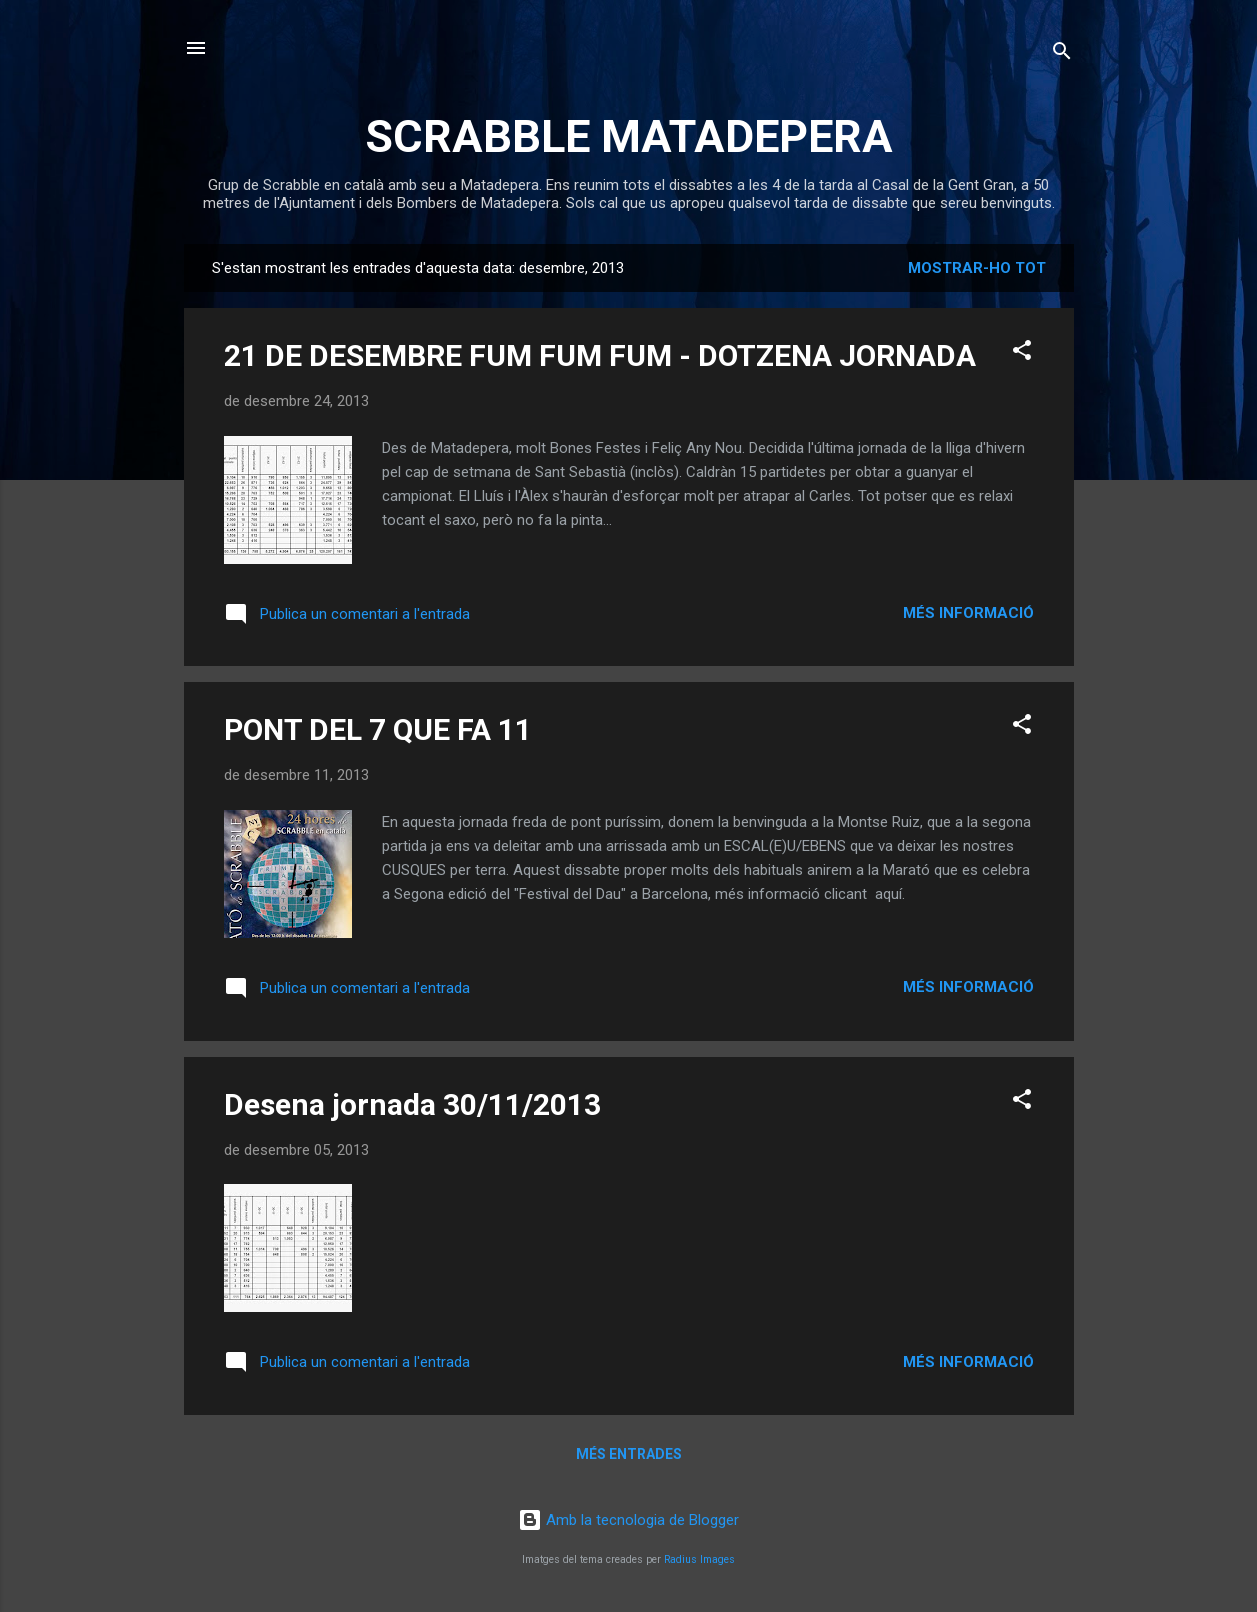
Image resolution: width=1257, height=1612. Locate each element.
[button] (1022, 353)
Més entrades (629, 1454)
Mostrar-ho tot (977, 268)
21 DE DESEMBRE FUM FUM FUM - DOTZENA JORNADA (600, 355)
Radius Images (699, 1559)
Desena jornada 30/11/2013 (412, 1104)
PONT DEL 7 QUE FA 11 (378, 729)
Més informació (968, 613)
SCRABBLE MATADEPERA (629, 136)
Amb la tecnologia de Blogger (628, 1520)
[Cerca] (1062, 54)
